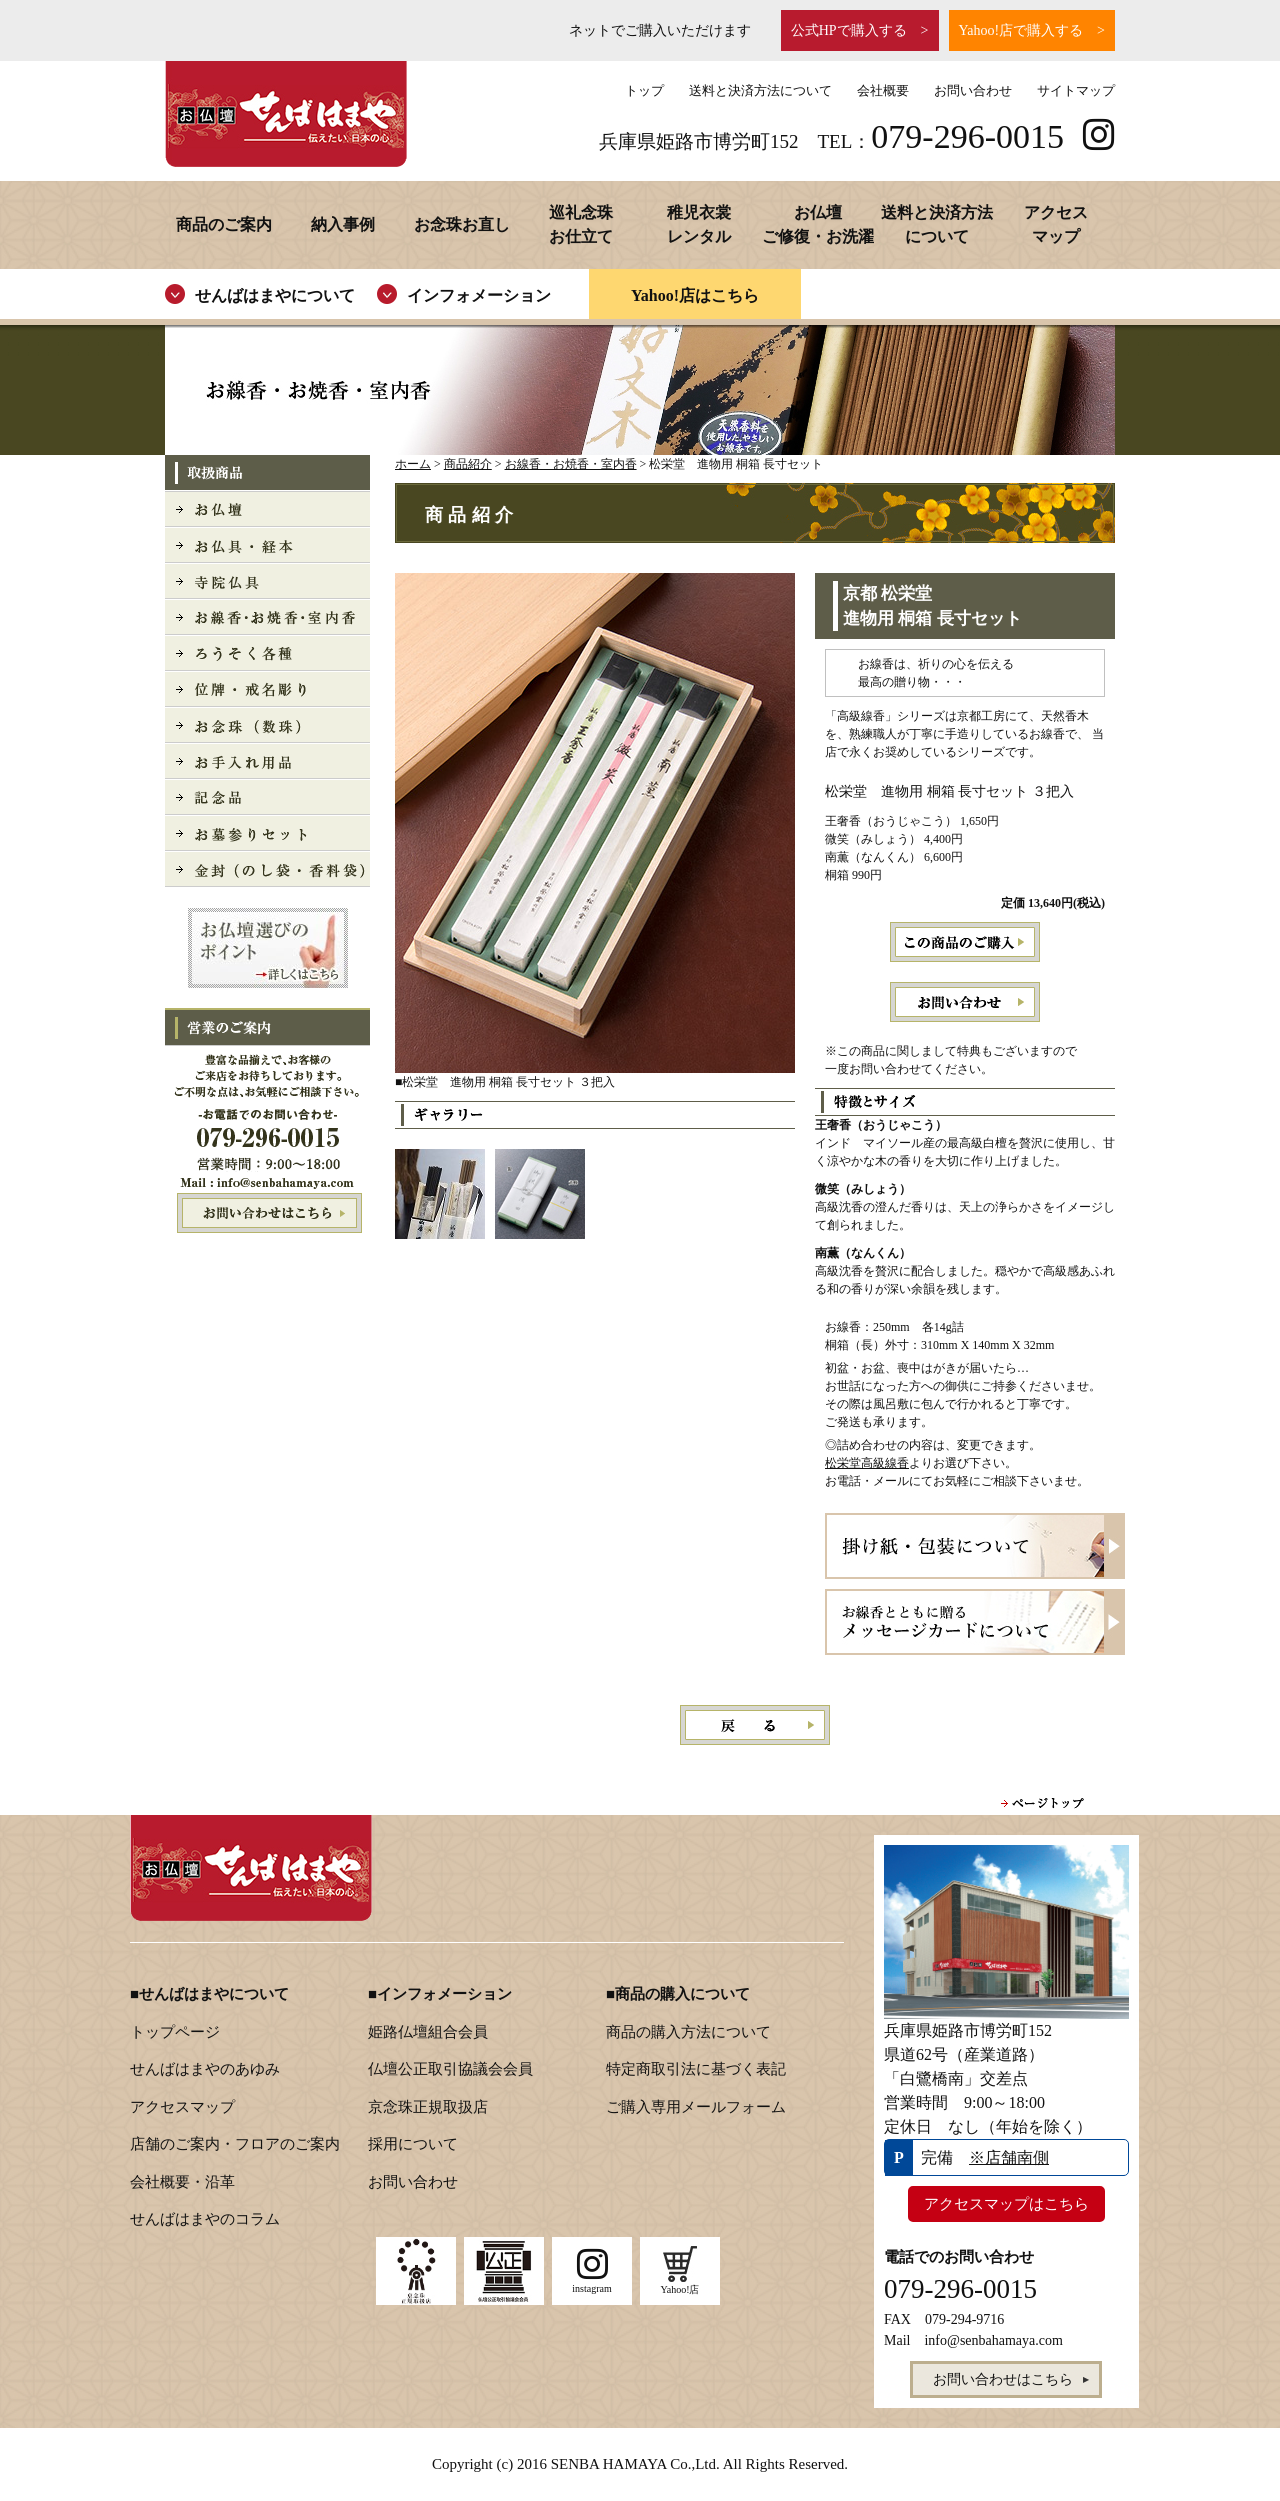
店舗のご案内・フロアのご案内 (235, 2144)
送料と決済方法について (760, 90)
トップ (644, 90)
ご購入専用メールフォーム (696, 2107)
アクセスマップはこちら (1006, 2204)
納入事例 (343, 224)
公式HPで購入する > (860, 30)
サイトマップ (1076, 90)
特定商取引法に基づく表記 (696, 2069)
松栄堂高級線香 (867, 1463)
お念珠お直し (462, 224)
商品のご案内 (224, 224)
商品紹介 (468, 464)
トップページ (175, 2032)
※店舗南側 (1009, 2157)
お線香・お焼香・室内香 (571, 464)
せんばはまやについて (275, 295)
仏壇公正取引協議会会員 (450, 2069)
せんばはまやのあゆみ (205, 2069)
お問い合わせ (973, 90)
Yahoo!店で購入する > (1032, 30)
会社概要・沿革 (182, 2182)
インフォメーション (479, 295)
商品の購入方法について (688, 2032)
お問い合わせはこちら (267, 1213)
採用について (413, 2144)
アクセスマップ (182, 2107)
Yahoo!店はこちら (695, 295)
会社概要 (883, 90)
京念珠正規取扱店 (428, 2107)
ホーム (413, 464)
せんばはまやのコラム (205, 2219)
